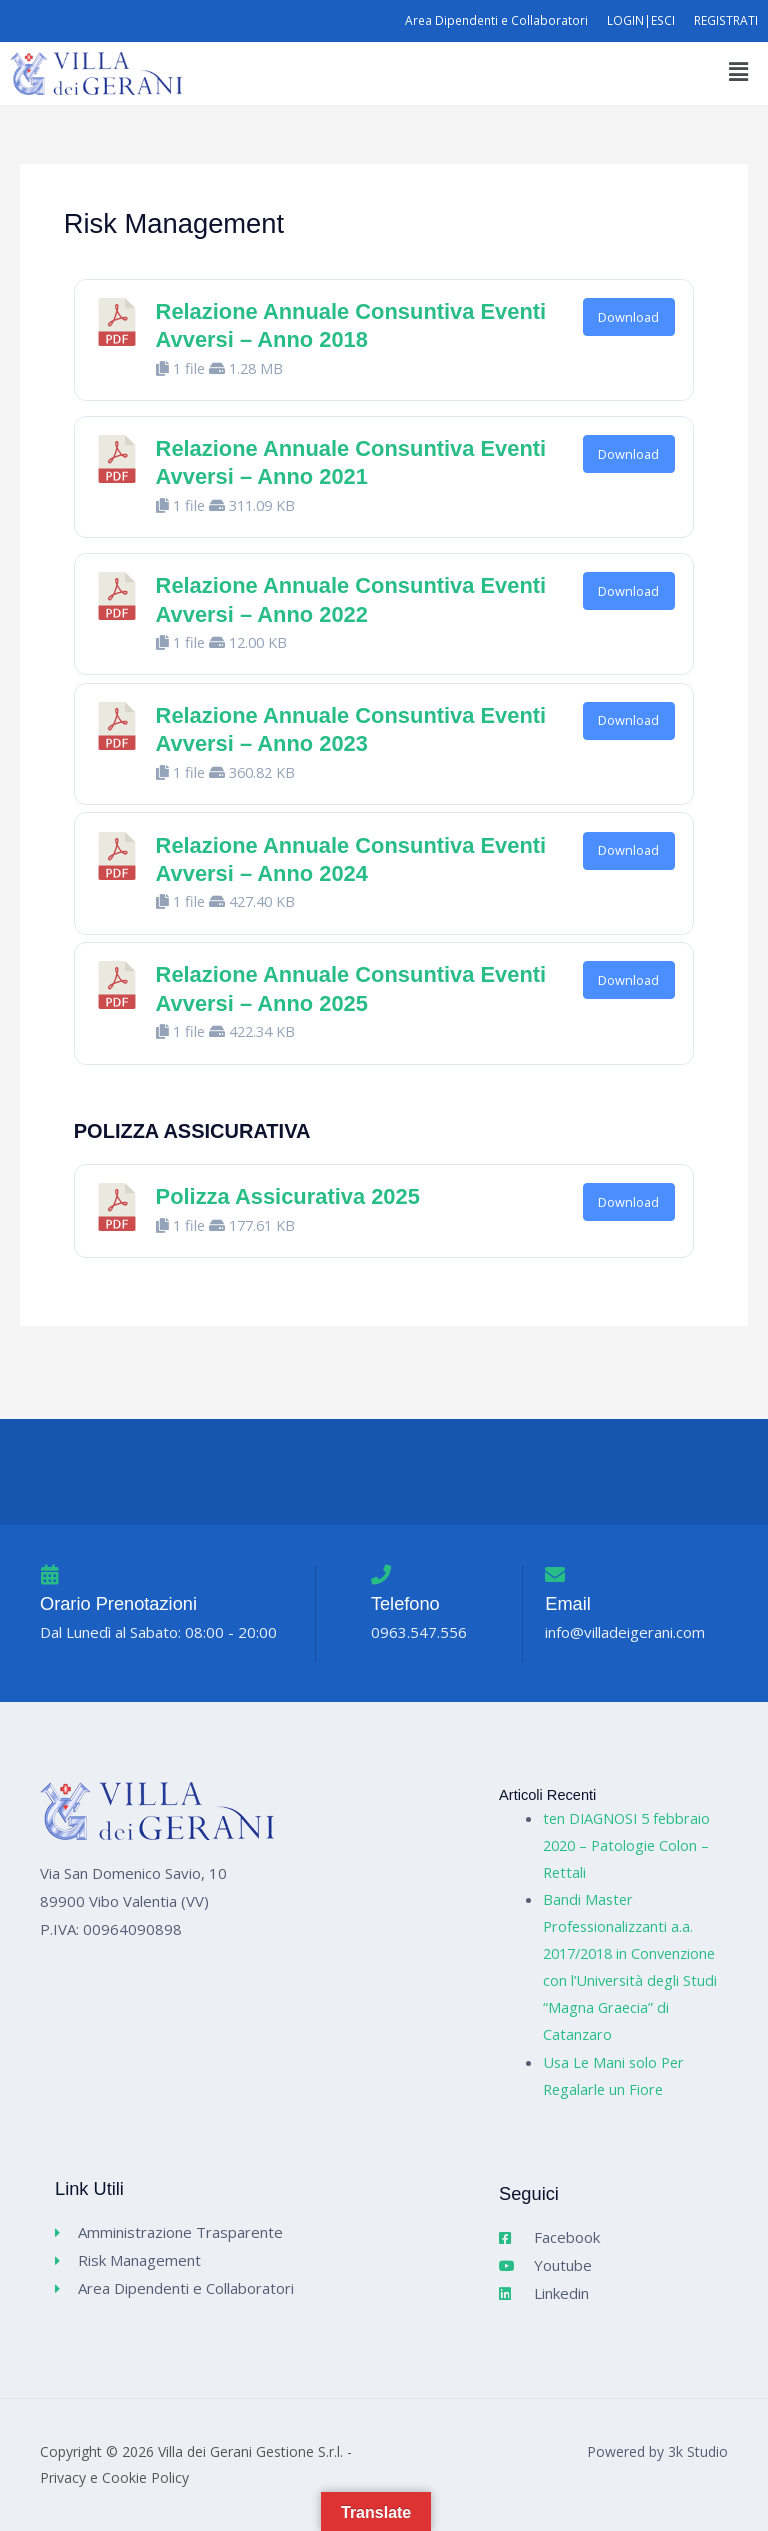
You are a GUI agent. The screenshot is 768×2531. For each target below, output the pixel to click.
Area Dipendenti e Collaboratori (496, 20)
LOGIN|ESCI (641, 20)
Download (628, 317)
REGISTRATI (726, 20)
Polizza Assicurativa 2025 (288, 1196)
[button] (738, 71)
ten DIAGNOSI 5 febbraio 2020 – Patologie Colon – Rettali (626, 1845)
